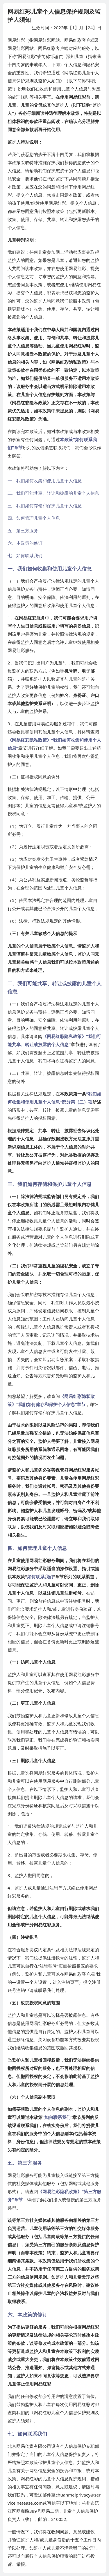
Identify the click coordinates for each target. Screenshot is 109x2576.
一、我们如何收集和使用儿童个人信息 (45, 480)
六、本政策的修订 (25, 543)
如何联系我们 (40, 1576)
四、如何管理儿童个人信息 (34, 518)
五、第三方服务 (23, 530)
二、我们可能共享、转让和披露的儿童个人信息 (53, 493)
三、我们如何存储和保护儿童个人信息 (45, 505)
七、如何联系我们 (25, 555)
